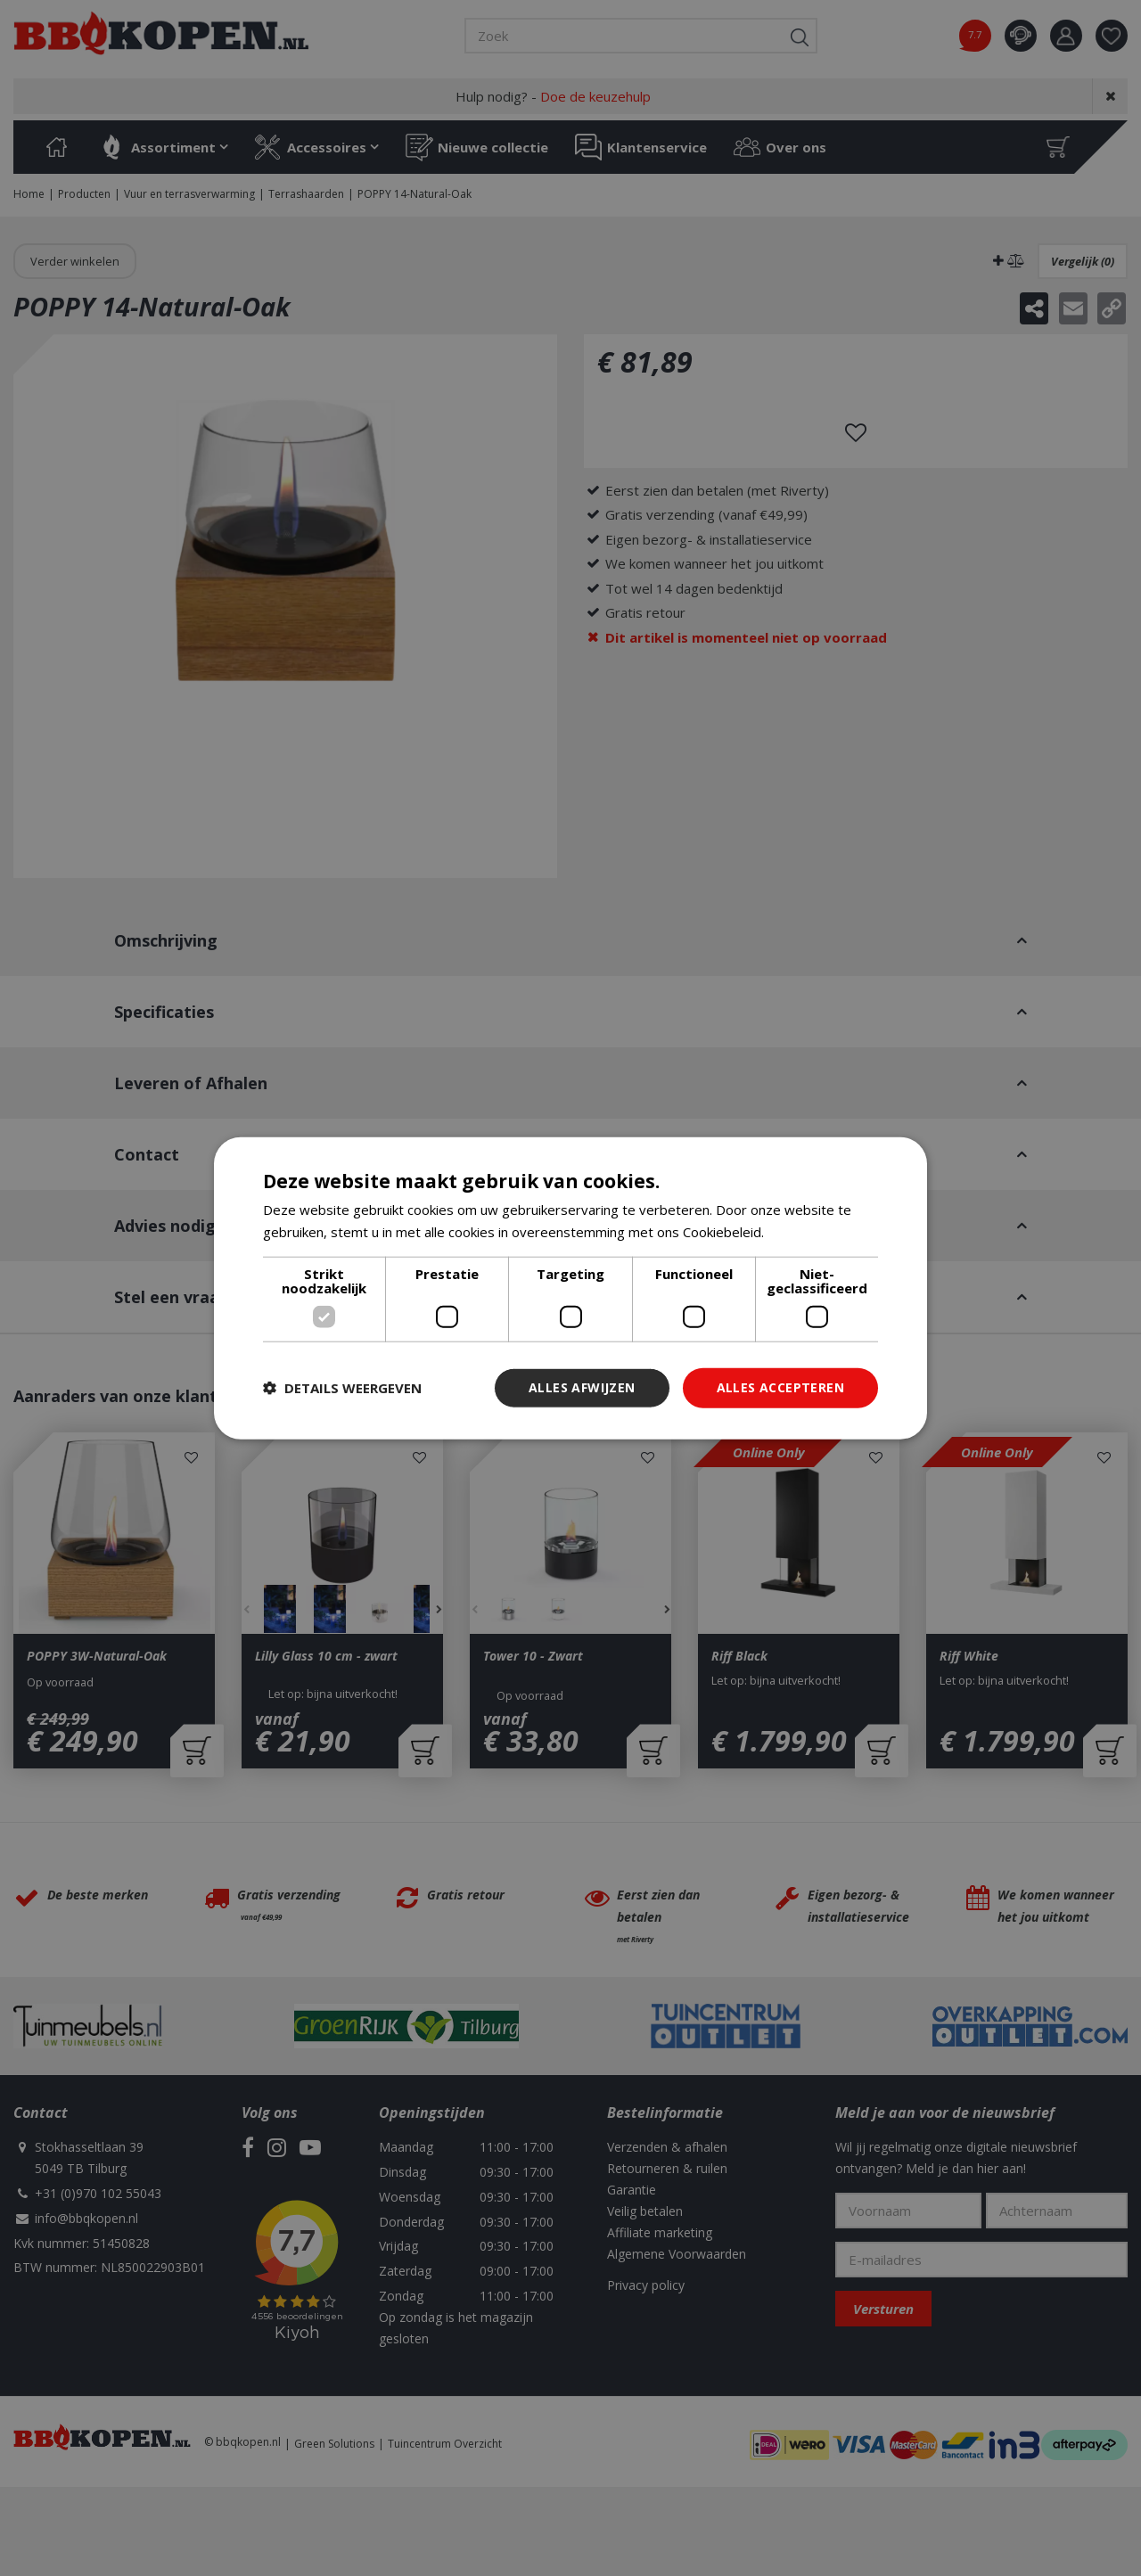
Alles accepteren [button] (780, 1387)
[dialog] (570, 1288)
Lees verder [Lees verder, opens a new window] (805, 1232)
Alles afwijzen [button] (582, 1387)
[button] (342, 1388)
